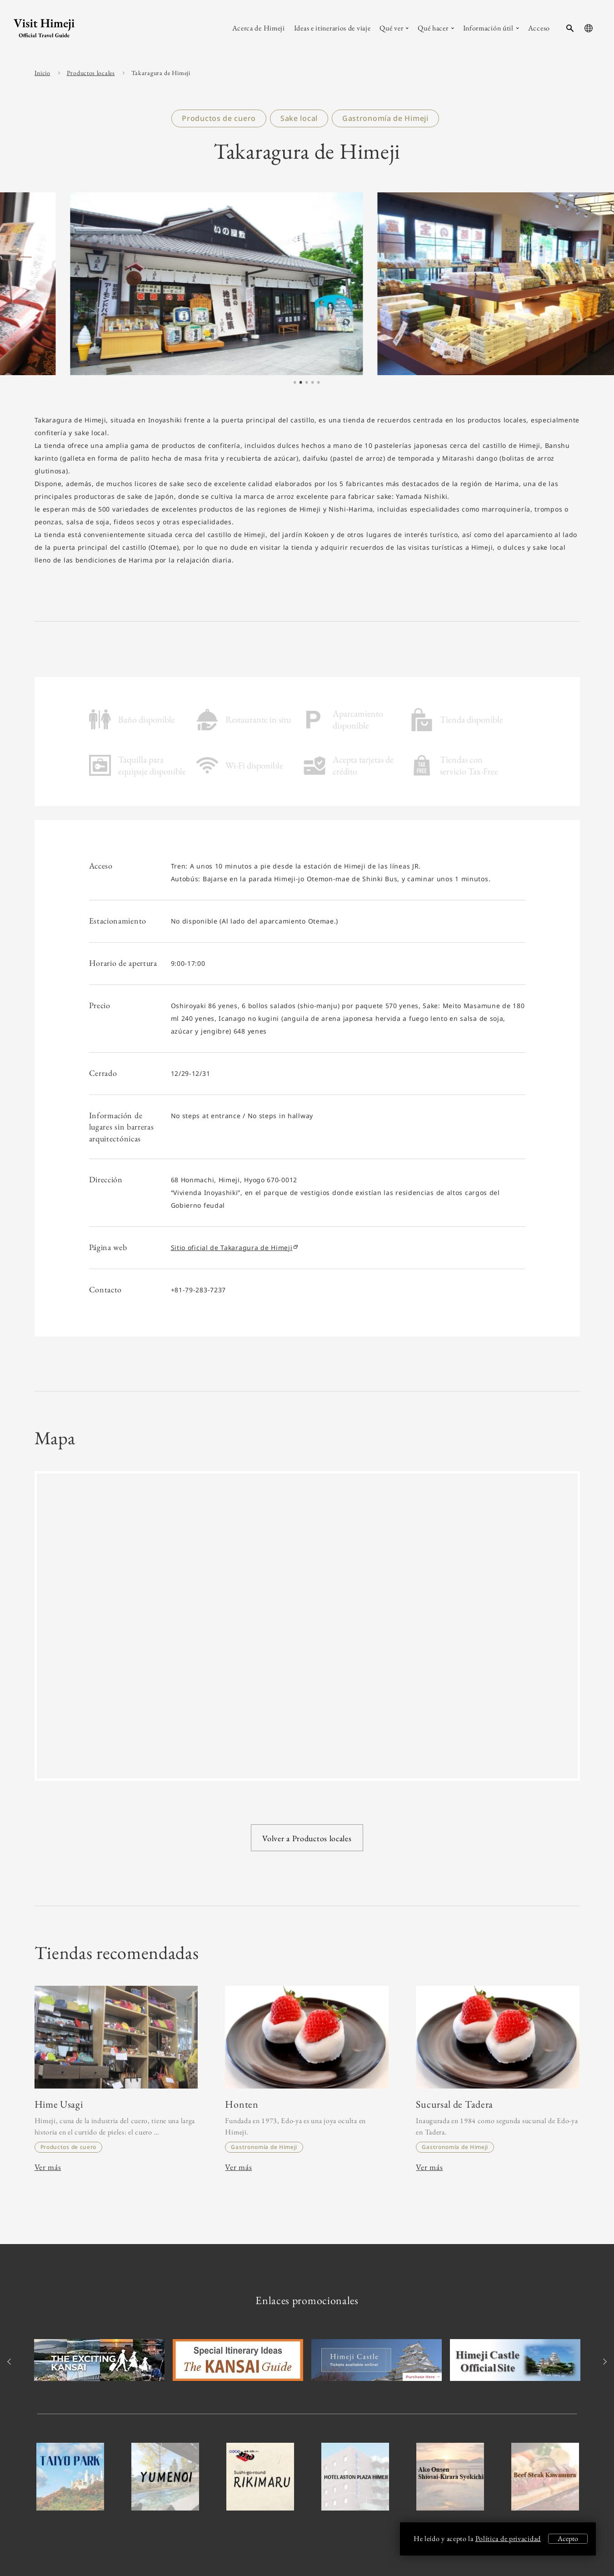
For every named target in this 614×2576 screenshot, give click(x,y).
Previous (10, 2361)
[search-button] (570, 28)
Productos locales (91, 73)
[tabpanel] (307, 284)
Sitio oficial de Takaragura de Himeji (234, 1247)
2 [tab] (300, 382)
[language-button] (588, 28)
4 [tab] (312, 382)
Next (603, 2361)
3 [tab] (306, 382)
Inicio (42, 73)
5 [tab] (318, 382)
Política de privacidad (508, 2538)
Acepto (568, 2538)
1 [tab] (294, 382)
